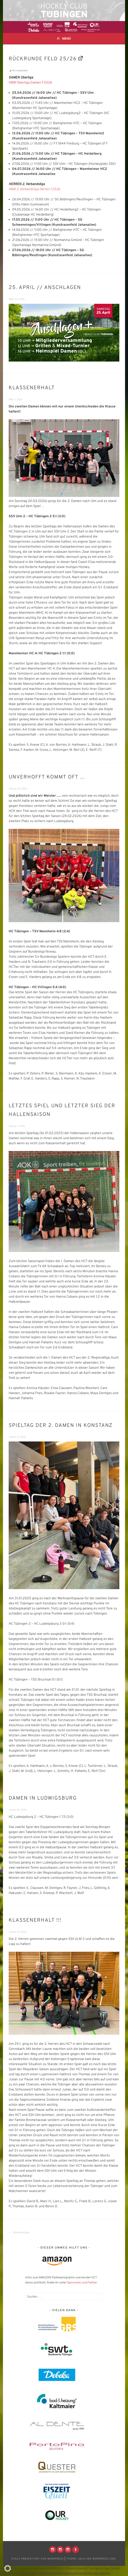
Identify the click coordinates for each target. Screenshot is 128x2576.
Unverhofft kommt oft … (47, 777)
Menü (66, 38)
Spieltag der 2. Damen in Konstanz (61, 1425)
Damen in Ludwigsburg (43, 1798)
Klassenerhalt (32, 388)
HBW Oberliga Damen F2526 (30, 83)
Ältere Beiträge (19, 2232)
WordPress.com (104, 2558)
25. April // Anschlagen (45, 288)
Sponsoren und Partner (82, 2282)
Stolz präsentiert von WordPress (37, 2558)
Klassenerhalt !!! (35, 1920)
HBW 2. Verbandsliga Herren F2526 (34, 189)
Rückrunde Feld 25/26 (43, 59)
